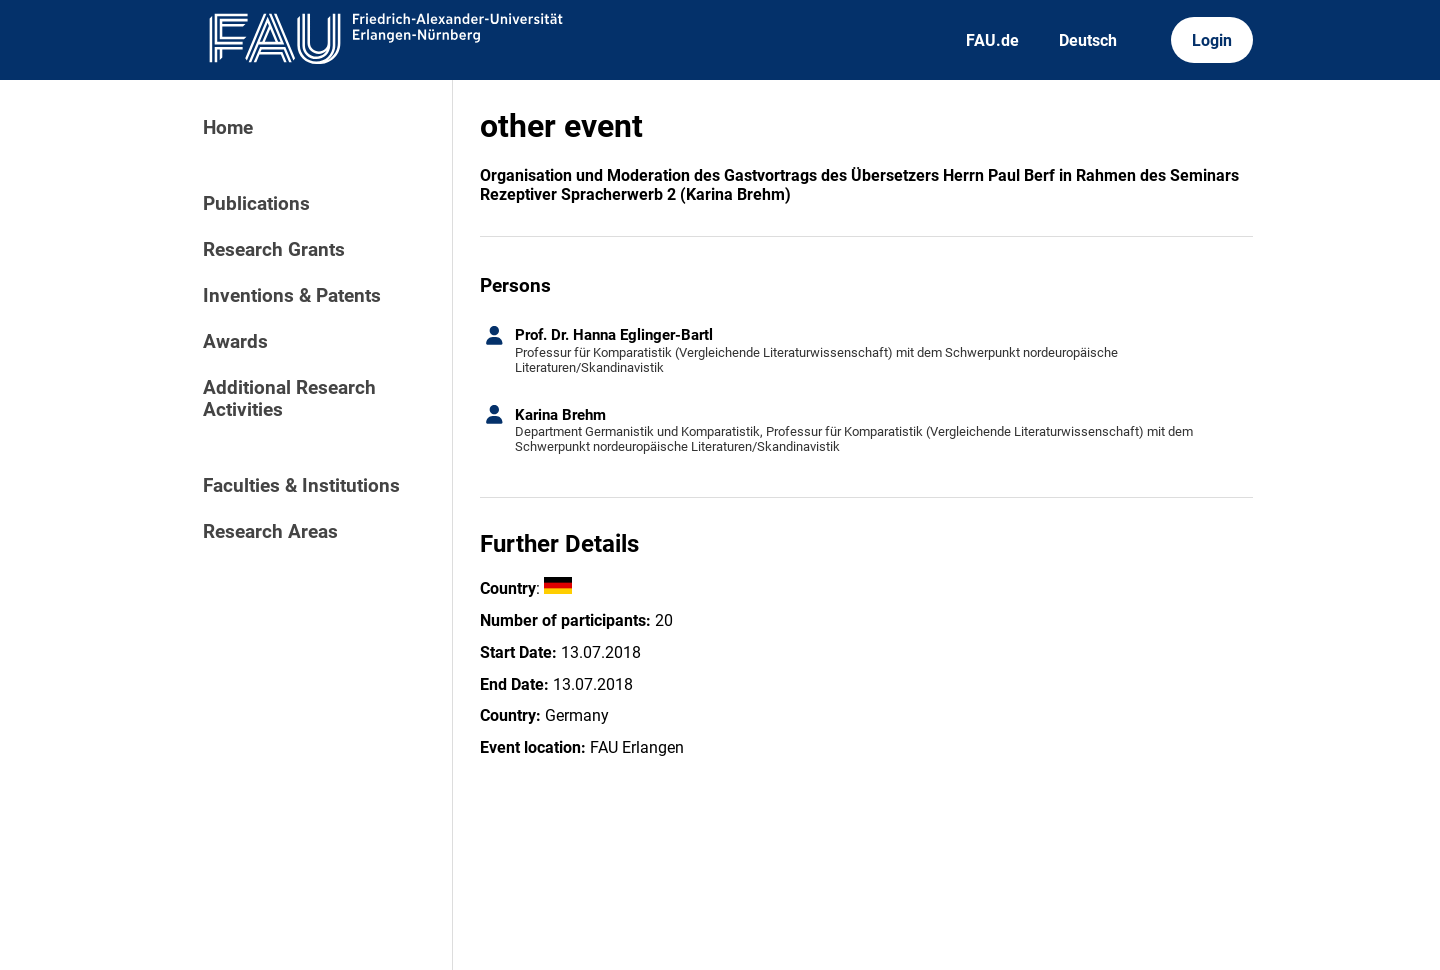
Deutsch (1088, 40)
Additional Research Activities (289, 399)
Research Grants (274, 250)
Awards (235, 342)
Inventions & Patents (292, 296)
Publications (256, 204)
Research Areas (270, 532)
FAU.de (992, 40)
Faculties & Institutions (301, 486)
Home (228, 128)
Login (1212, 40)
